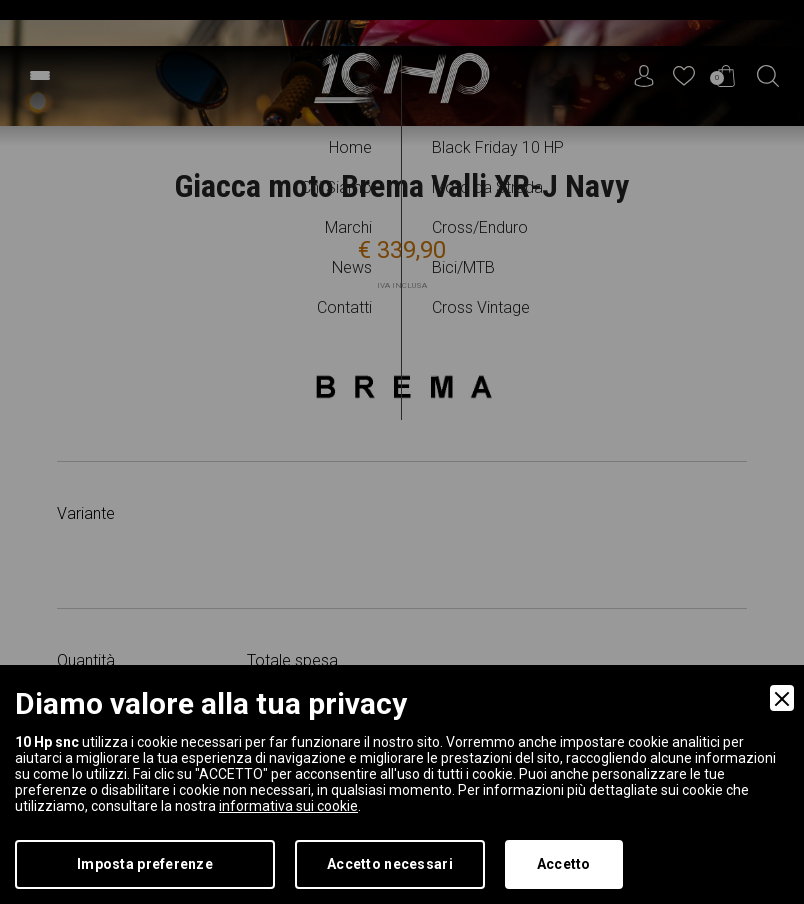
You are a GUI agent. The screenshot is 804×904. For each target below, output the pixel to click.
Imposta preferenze (145, 864)
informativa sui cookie (288, 806)
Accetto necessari (390, 864)
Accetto (564, 864)
